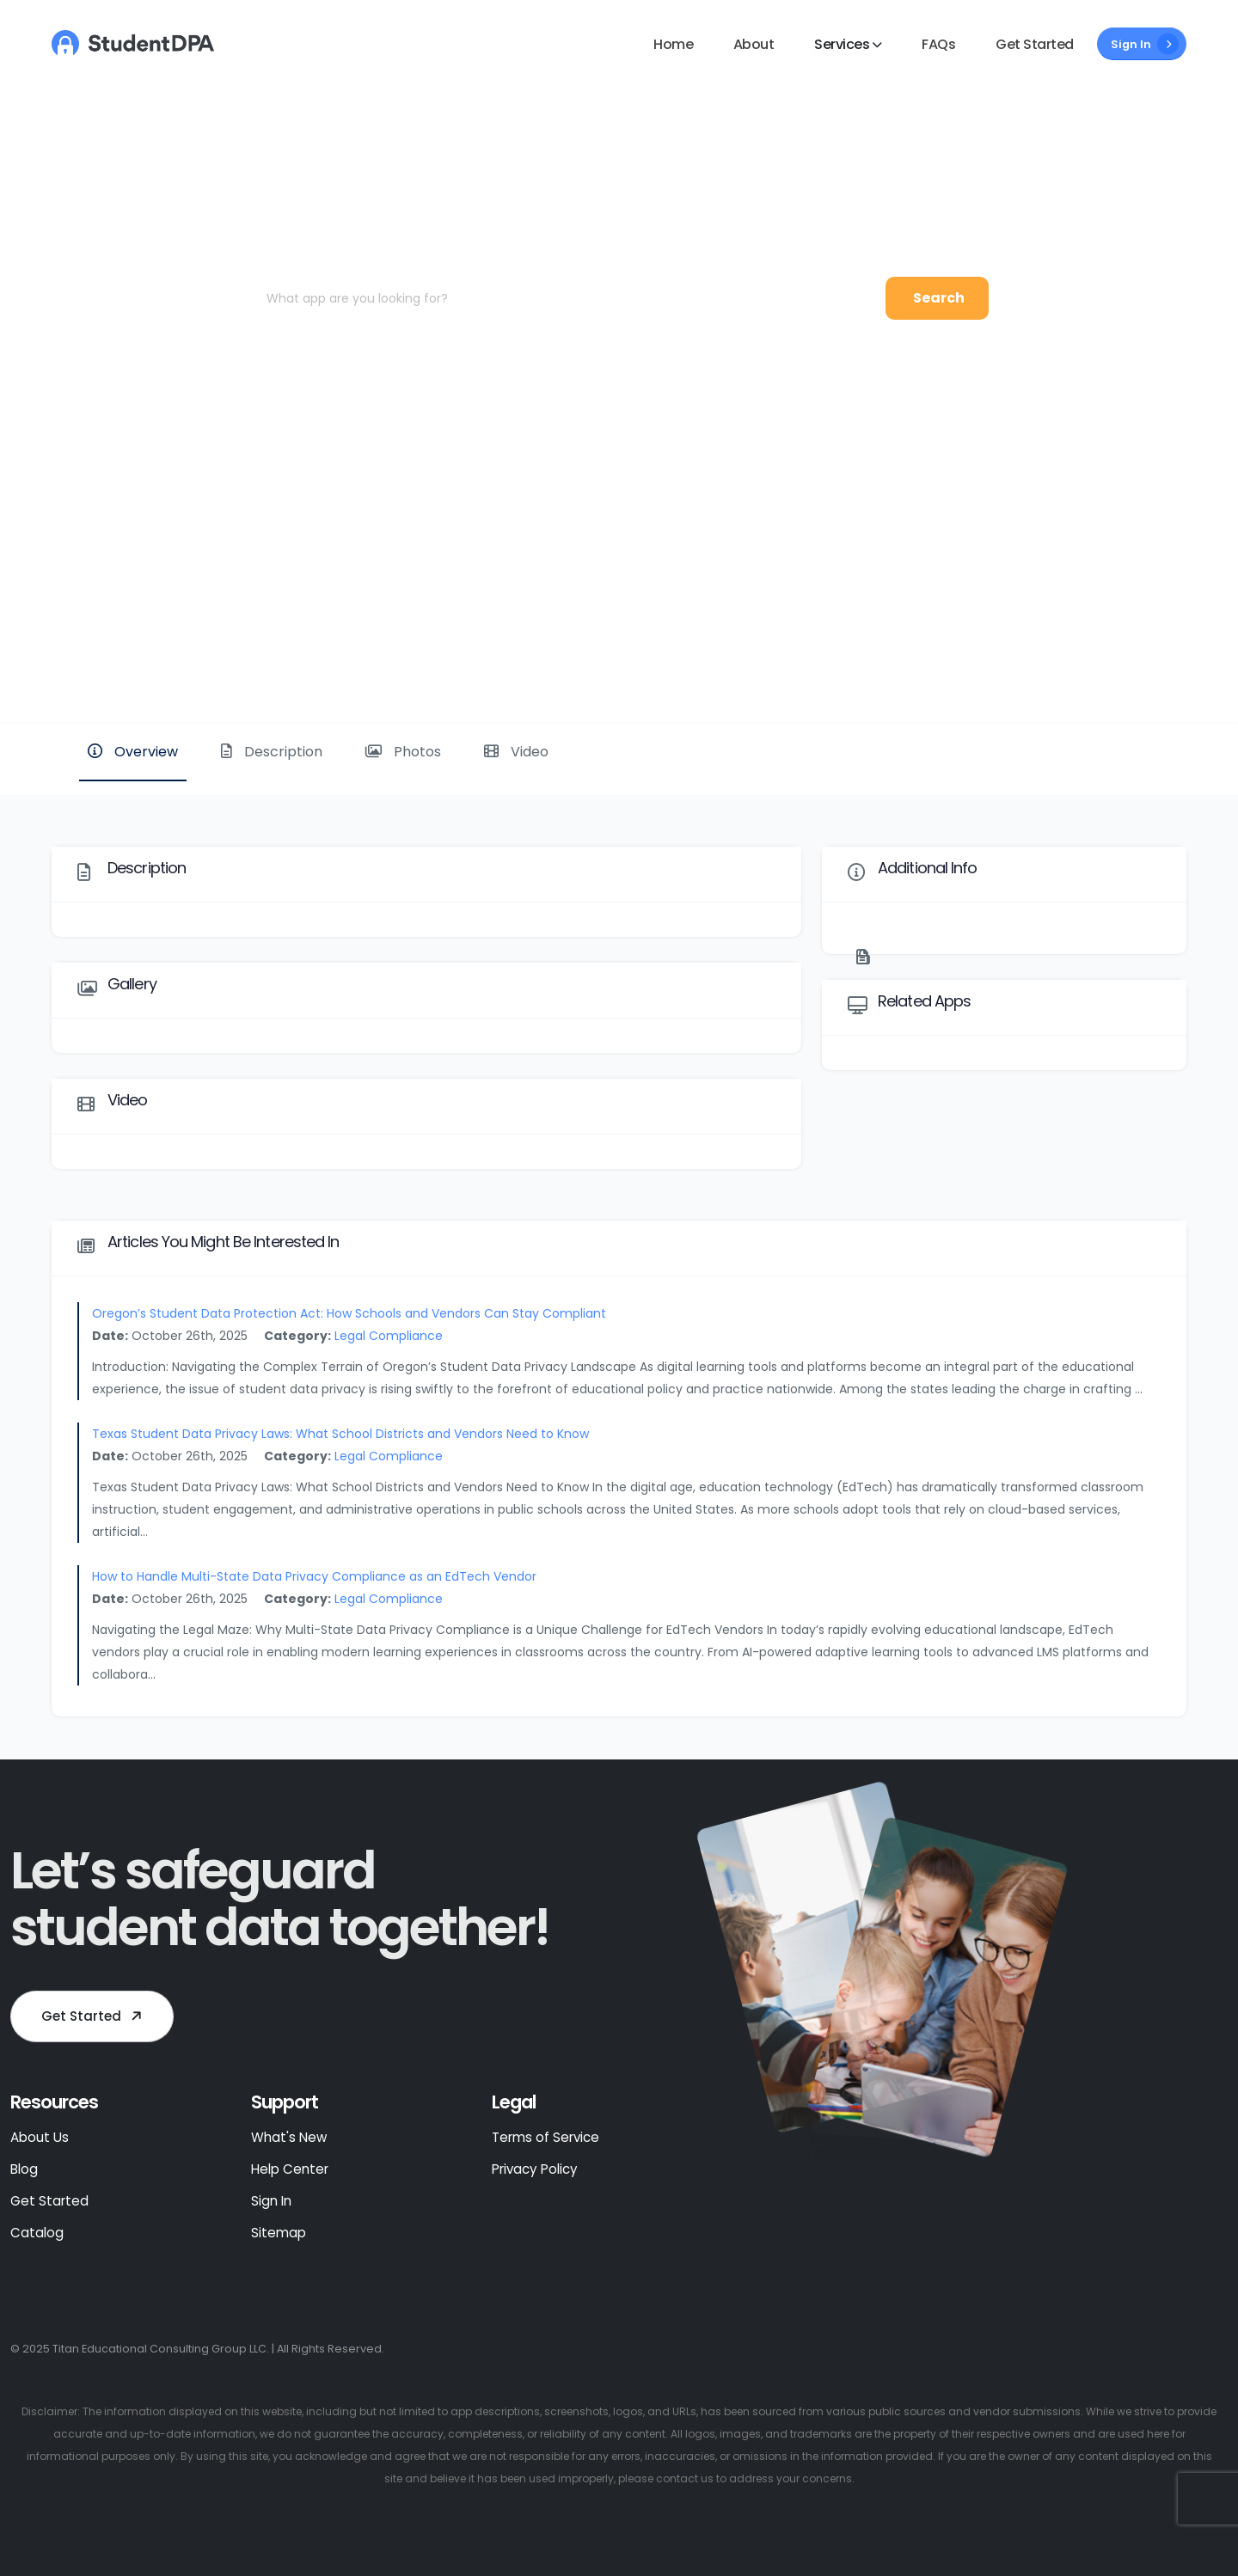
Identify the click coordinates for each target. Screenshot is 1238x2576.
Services (841, 44)
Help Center (289, 2169)
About (754, 44)
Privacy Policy (535, 2169)
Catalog (37, 2233)
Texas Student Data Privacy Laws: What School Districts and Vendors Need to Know (340, 1433)
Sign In (1145, 44)
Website (1129, 665)
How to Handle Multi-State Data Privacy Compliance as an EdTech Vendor (314, 1576)
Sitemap (278, 2233)
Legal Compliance (388, 1335)
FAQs (938, 44)
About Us (39, 2137)
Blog (24, 2169)
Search (939, 298)
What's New (289, 2137)
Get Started (1035, 44)
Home (673, 44)
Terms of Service (545, 2137)
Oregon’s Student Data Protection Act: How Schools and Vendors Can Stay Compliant (349, 1313)
